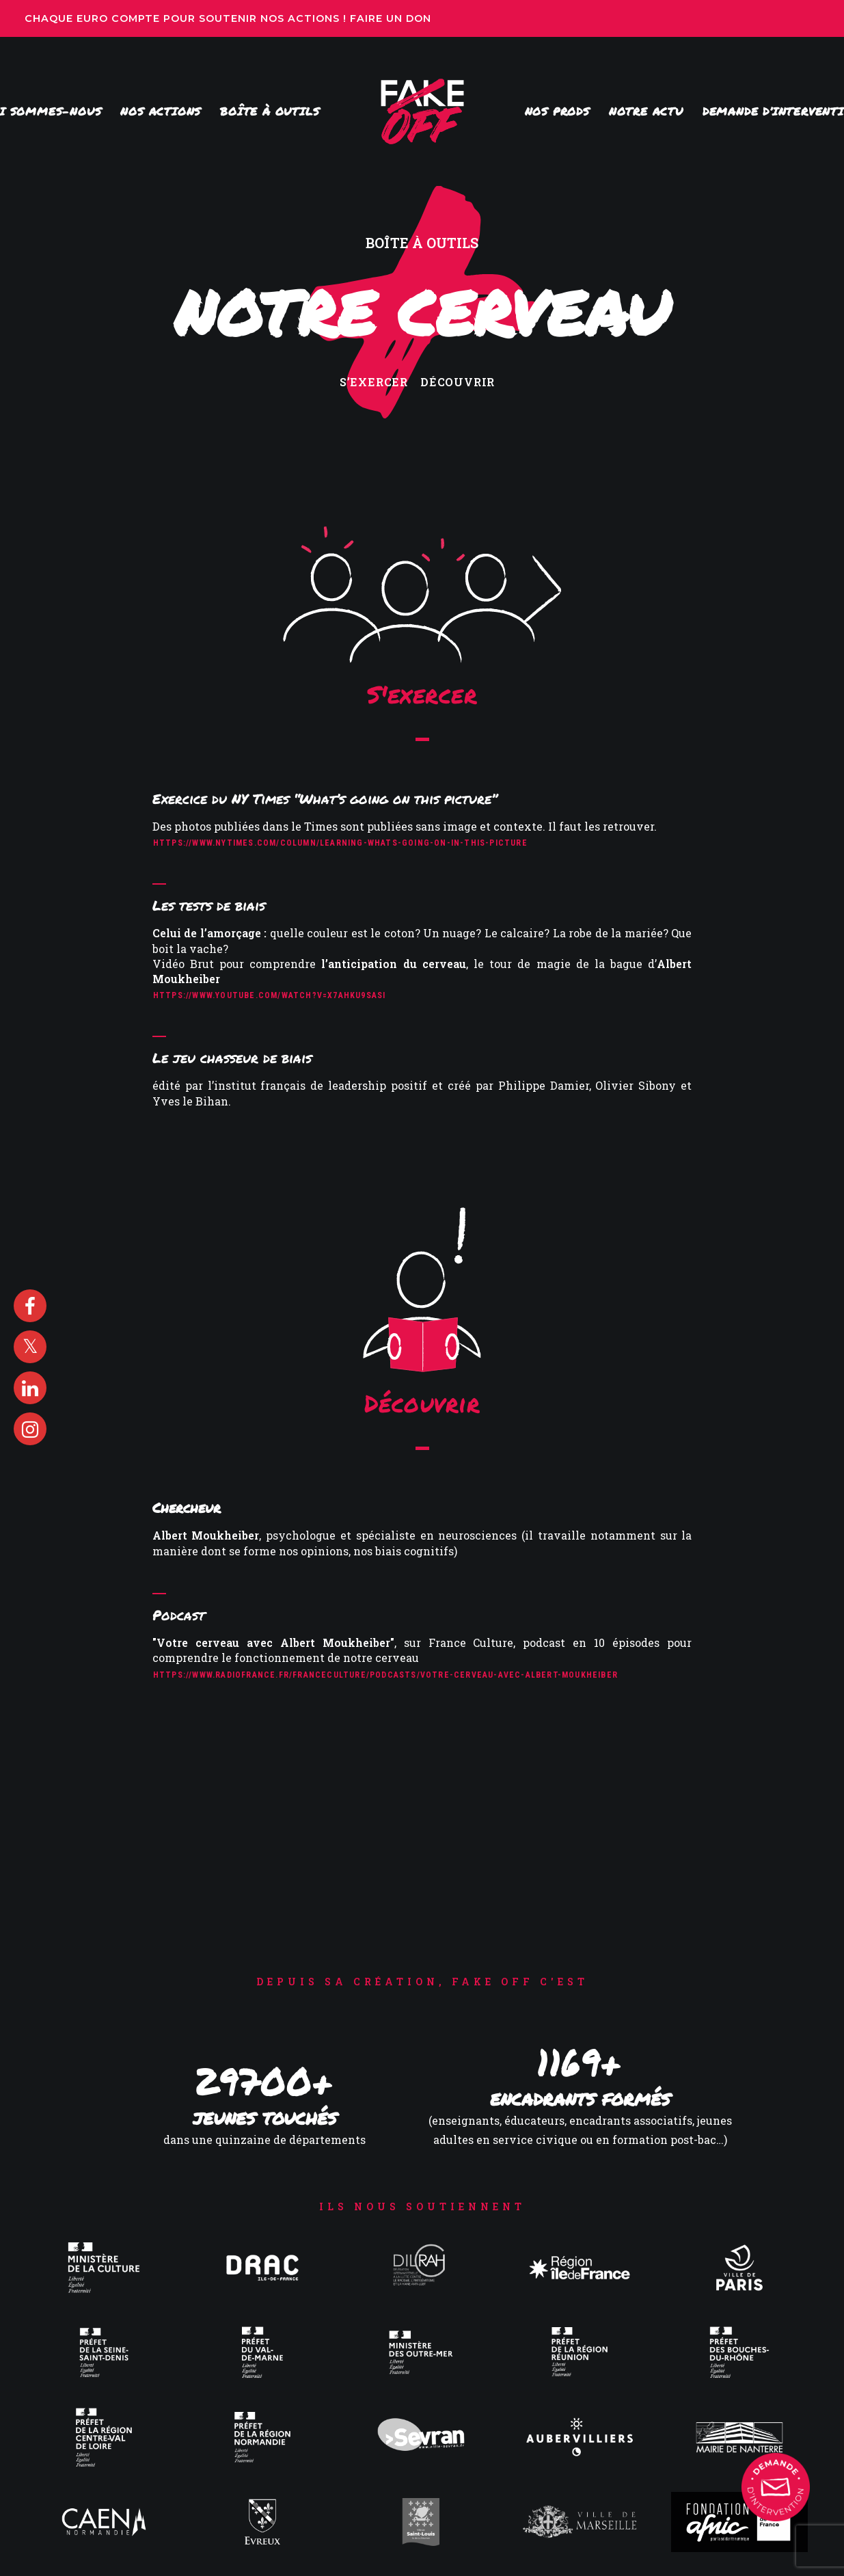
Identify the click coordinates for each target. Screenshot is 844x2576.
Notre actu (646, 111)
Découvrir (457, 382)
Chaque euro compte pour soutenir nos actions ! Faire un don (230, 18)
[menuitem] (160, 111)
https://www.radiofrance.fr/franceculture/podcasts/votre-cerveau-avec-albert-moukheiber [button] (385, 1675)
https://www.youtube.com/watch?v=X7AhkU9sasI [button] (269, 995)
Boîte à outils (269, 111)
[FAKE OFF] (422, 111)
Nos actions (160, 111)
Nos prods (557, 111)
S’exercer (374, 382)
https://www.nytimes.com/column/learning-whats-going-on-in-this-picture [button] (340, 843)
